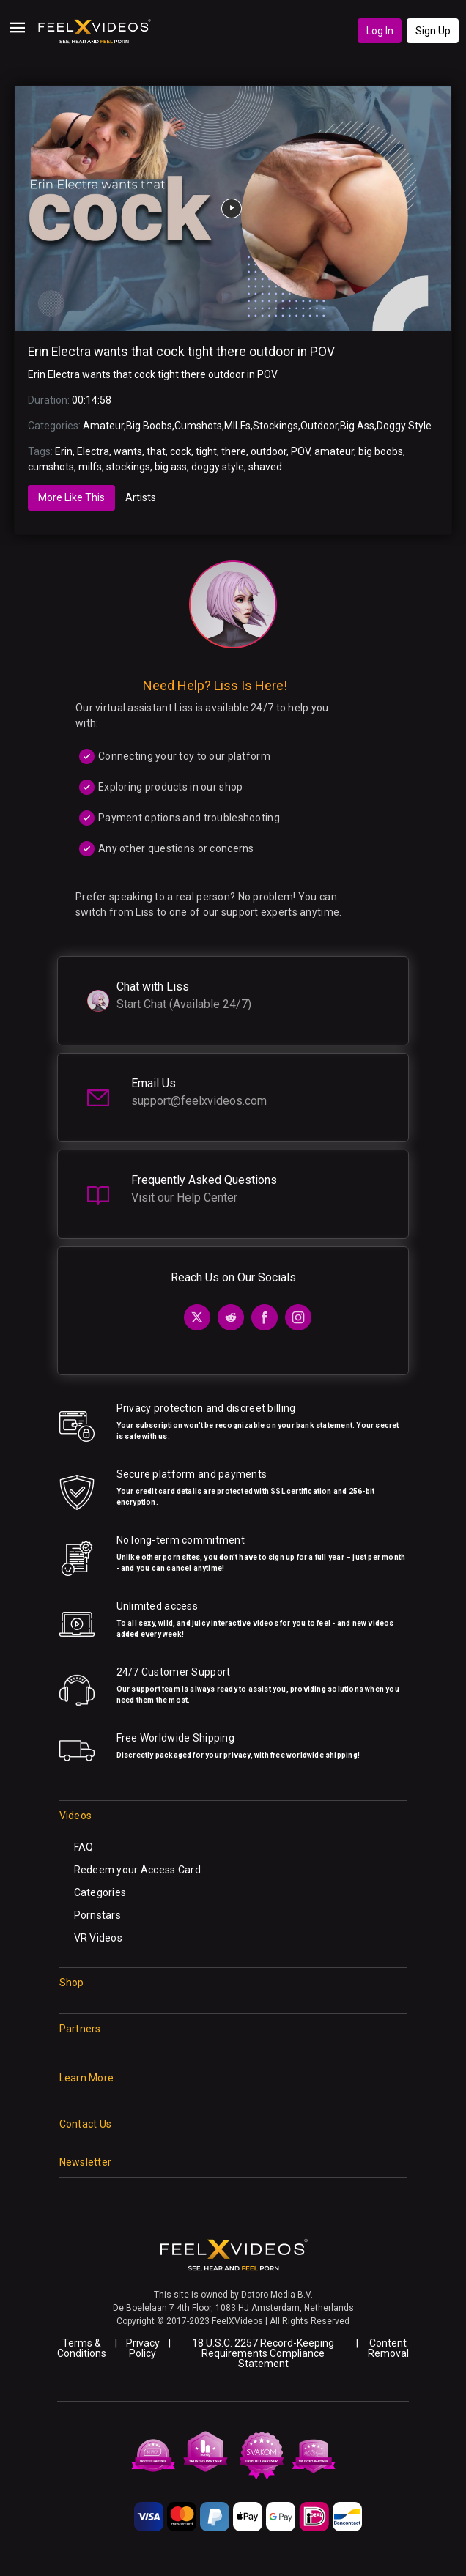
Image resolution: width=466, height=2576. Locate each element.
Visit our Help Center (184, 1197)
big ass (171, 467)
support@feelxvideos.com (199, 1101)
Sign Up (433, 31)
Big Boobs (149, 426)
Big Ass (357, 426)
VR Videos (98, 1938)
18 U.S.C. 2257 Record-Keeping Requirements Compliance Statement (263, 2353)
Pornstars (98, 1915)
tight (206, 451)
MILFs (237, 426)
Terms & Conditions (81, 2348)
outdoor (268, 451)
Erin (64, 451)
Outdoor (319, 426)
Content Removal (388, 2348)
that (156, 451)
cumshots (51, 467)
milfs (90, 467)
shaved (265, 467)
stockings (128, 467)
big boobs (380, 451)
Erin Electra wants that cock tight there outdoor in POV (181, 351)
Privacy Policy (143, 2348)
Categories (100, 1892)
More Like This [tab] (71, 497)
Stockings (275, 426)
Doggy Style (404, 426)
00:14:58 (91, 400)
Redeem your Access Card (137, 1870)
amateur (334, 451)
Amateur (103, 426)
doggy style (217, 467)
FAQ (84, 1847)
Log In (379, 31)
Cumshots (198, 426)
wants (128, 451)
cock (180, 451)
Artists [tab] (140, 497)
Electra (93, 451)
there (233, 451)
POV (300, 451)
